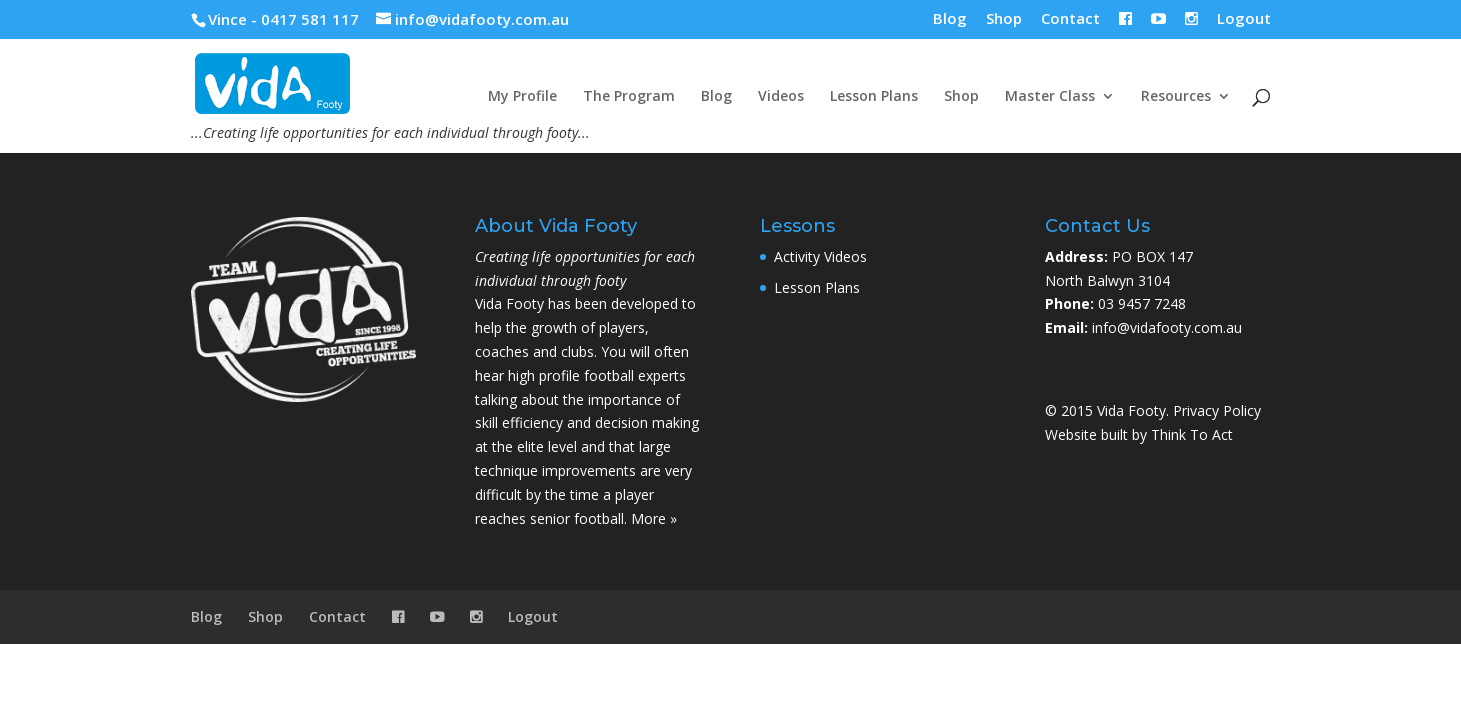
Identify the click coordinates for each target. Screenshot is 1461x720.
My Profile (522, 97)
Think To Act (1192, 434)
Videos (781, 97)
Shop (1004, 19)
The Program (629, 97)
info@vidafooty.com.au (1167, 327)
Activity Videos (820, 256)
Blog (950, 19)
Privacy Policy (1217, 410)
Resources (1176, 97)
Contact (1070, 19)
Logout (1244, 19)
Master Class (1050, 97)
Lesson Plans (874, 97)
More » (654, 518)
